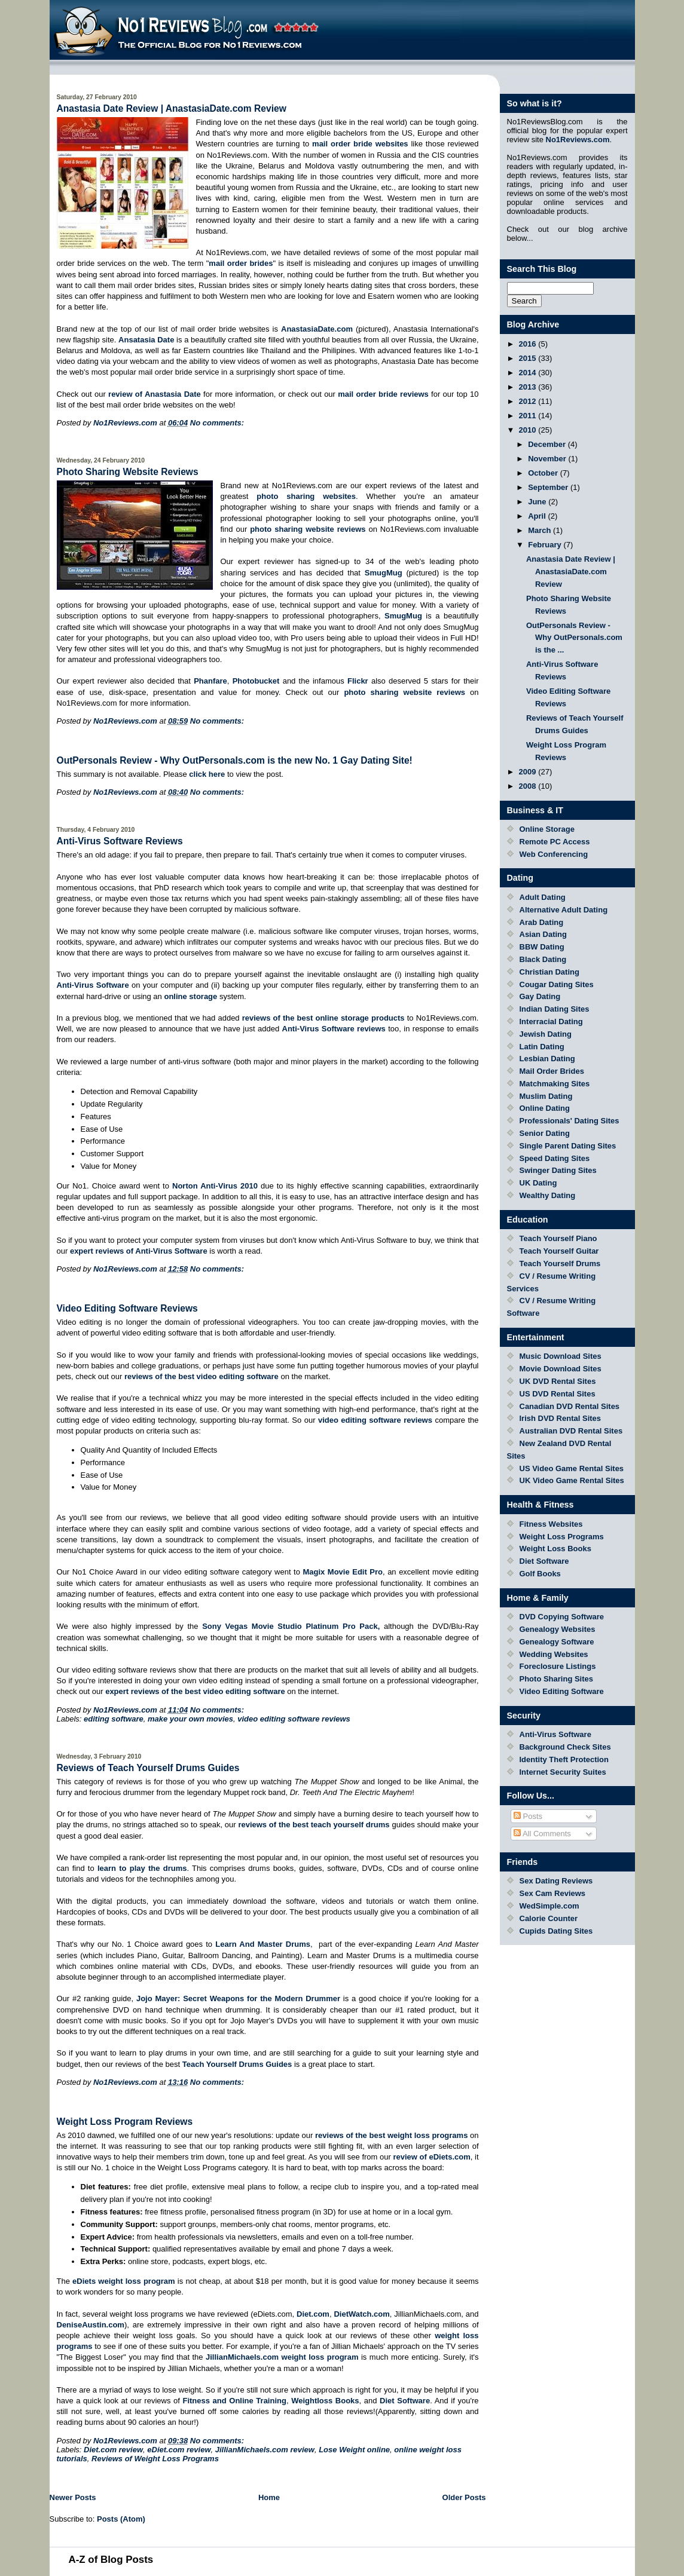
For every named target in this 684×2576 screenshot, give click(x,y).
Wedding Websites (554, 1654)
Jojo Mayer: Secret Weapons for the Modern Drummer (238, 1998)
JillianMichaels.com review (264, 2449)
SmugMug (383, 572)
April (538, 515)
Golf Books (540, 1573)
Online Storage (547, 829)
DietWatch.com (361, 2313)
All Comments (542, 1833)
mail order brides (241, 263)
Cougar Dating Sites (557, 984)
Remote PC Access (555, 841)
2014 (529, 372)
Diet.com (313, 2313)
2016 (529, 343)
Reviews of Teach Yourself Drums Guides (148, 1768)
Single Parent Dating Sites (568, 1145)
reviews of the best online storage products (323, 1017)
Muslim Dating (546, 1096)
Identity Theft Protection (564, 1759)
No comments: (217, 422)
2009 (529, 771)
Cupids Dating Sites (556, 1930)
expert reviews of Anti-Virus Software (138, 1250)
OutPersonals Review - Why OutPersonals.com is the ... (574, 638)
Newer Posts (73, 2497)
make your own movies (190, 1718)
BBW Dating (542, 946)
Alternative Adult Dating (564, 909)
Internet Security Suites (563, 1772)
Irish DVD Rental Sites (560, 1418)
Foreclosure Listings (558, 1666)
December (547, 444)
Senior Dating (545, 1133)
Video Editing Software (562, 1691)
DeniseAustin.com (90, 2324)
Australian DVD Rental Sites (571, 1430)
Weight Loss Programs (562, 1536)
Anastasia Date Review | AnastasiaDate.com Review (171, 108)
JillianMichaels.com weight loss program (282, 2357)
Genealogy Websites (558, 1629)
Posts (528, 1816)
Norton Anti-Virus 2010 (215, 1185)
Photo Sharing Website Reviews (128, 472)
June (538, 501)
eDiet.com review (178, 2449)
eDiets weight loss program (123, 2281)
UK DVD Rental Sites (558, 1381)
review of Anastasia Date (154, 394)
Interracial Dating (551, 1021)
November (548, 458)
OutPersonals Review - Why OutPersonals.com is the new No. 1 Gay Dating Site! (235, 760)
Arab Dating (542, 922)
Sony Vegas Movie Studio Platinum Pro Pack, (291, 1626)
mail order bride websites (360, 143)
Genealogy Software (557, 1641)
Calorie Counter (549, 1918)
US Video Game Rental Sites (572, 1468)
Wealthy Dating (548, 1195)
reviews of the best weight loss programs (391, 2135)
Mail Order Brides (552, 1071)
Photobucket (256, 680)
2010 (529, 429)
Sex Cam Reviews (553, 1893)
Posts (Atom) (121, 2518)
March (540, 530)
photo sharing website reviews (307, 529)
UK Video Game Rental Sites (572, 1480)
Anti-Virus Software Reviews (120, 841)
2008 (529, 786)
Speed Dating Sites (555, 1158)
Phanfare (210, 680)
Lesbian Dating (547, 1058)
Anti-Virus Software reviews (334, 1028)
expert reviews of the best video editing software (195, 1691)
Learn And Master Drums (262, 1944)
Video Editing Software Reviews (127, 1308)
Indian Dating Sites (555, 1008)
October (544, 472)
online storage (190, 996)
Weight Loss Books (555, 1548)
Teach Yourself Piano (558, 1238)
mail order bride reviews (383, 394)
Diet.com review (113, 2449)
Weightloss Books (325, 2400)
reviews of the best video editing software (201, 1376)
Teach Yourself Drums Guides (237, 2064)
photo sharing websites (306, 496)
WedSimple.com (549, 1905)
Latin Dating (542, 1046)
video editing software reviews (375, 1420)
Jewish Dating (546, 1034)
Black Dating (543, 959)
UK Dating (538, 1182)
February (545, 544)
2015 (529, 358)
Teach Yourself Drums (560, 1263)
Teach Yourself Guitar (559, 1250)
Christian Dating (549, 971)
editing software (113, 1718)
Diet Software (405, 2400)
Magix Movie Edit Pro (343, 1571)
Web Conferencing (554, 854)
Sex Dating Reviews (556, 1880)
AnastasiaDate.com (317, 328)
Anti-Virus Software (93, 985)
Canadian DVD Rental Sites (570, 1406)
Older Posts (464, 2497)
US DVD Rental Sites (558, 1393)
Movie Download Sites (560, 1368)
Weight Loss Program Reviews (125, 2121)
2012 (529, 401)
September (549, 487)
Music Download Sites (560, 1356)
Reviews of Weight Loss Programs (155, 2458)
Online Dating (545, 1108)
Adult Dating (543, 897)
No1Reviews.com (578, 139)
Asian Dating (543, 934)
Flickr (357, 680)
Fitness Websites (551, 1524)
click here (208, 774)
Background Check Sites (565, 1746)
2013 (529, 386)
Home (269, 2497)
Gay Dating (540, 996)
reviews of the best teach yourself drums (313, 1824)
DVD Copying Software (562, 1616)
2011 (529, 415)
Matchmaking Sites (555, 1083)
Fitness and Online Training (234, 2400)
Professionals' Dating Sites (569, 1120)
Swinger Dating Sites (558, 1170)
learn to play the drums (142, 1868)
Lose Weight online (354, 2449)
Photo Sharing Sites (557, 1678)
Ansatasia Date (146, 339)
